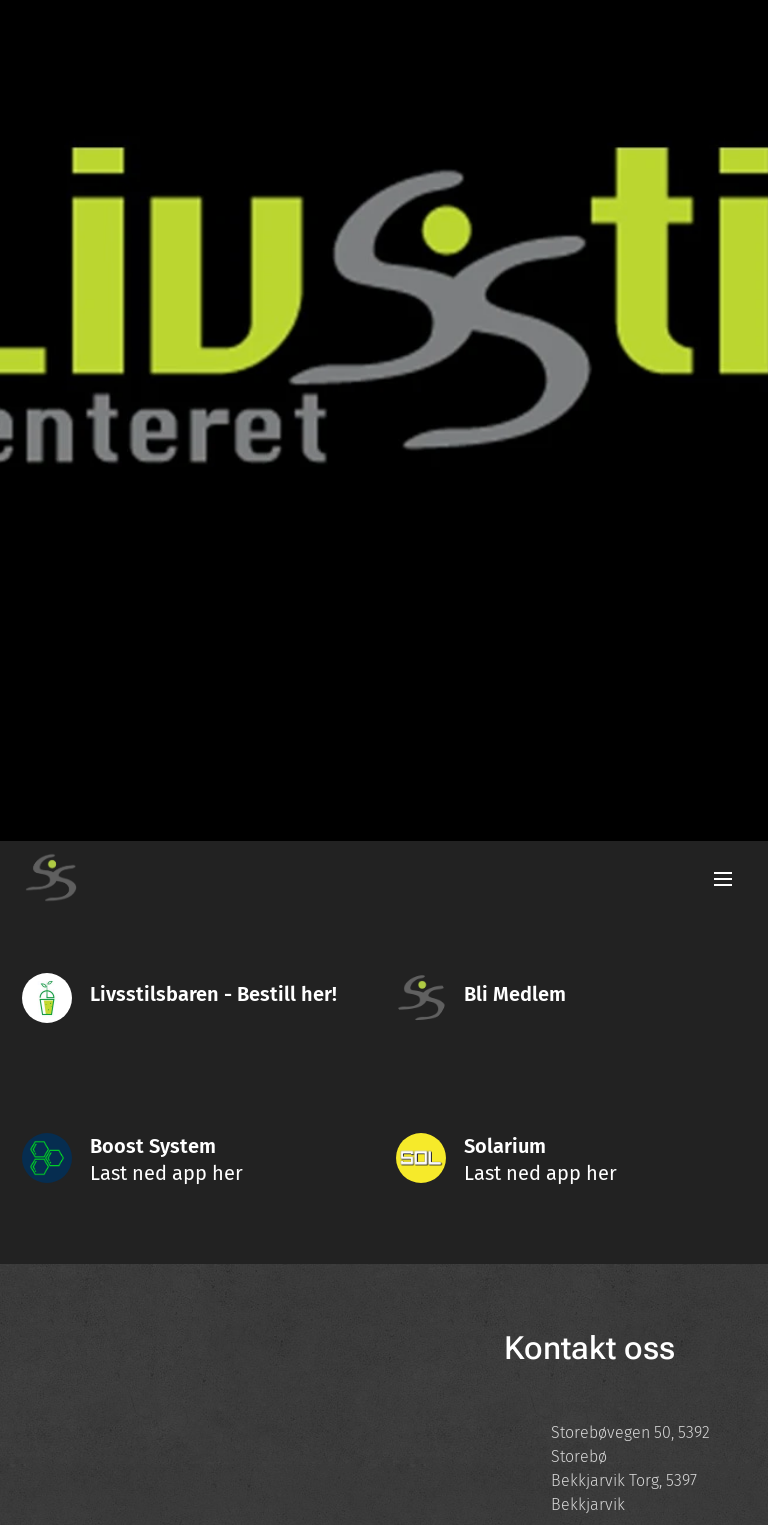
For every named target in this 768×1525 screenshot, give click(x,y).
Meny (723, 879)
